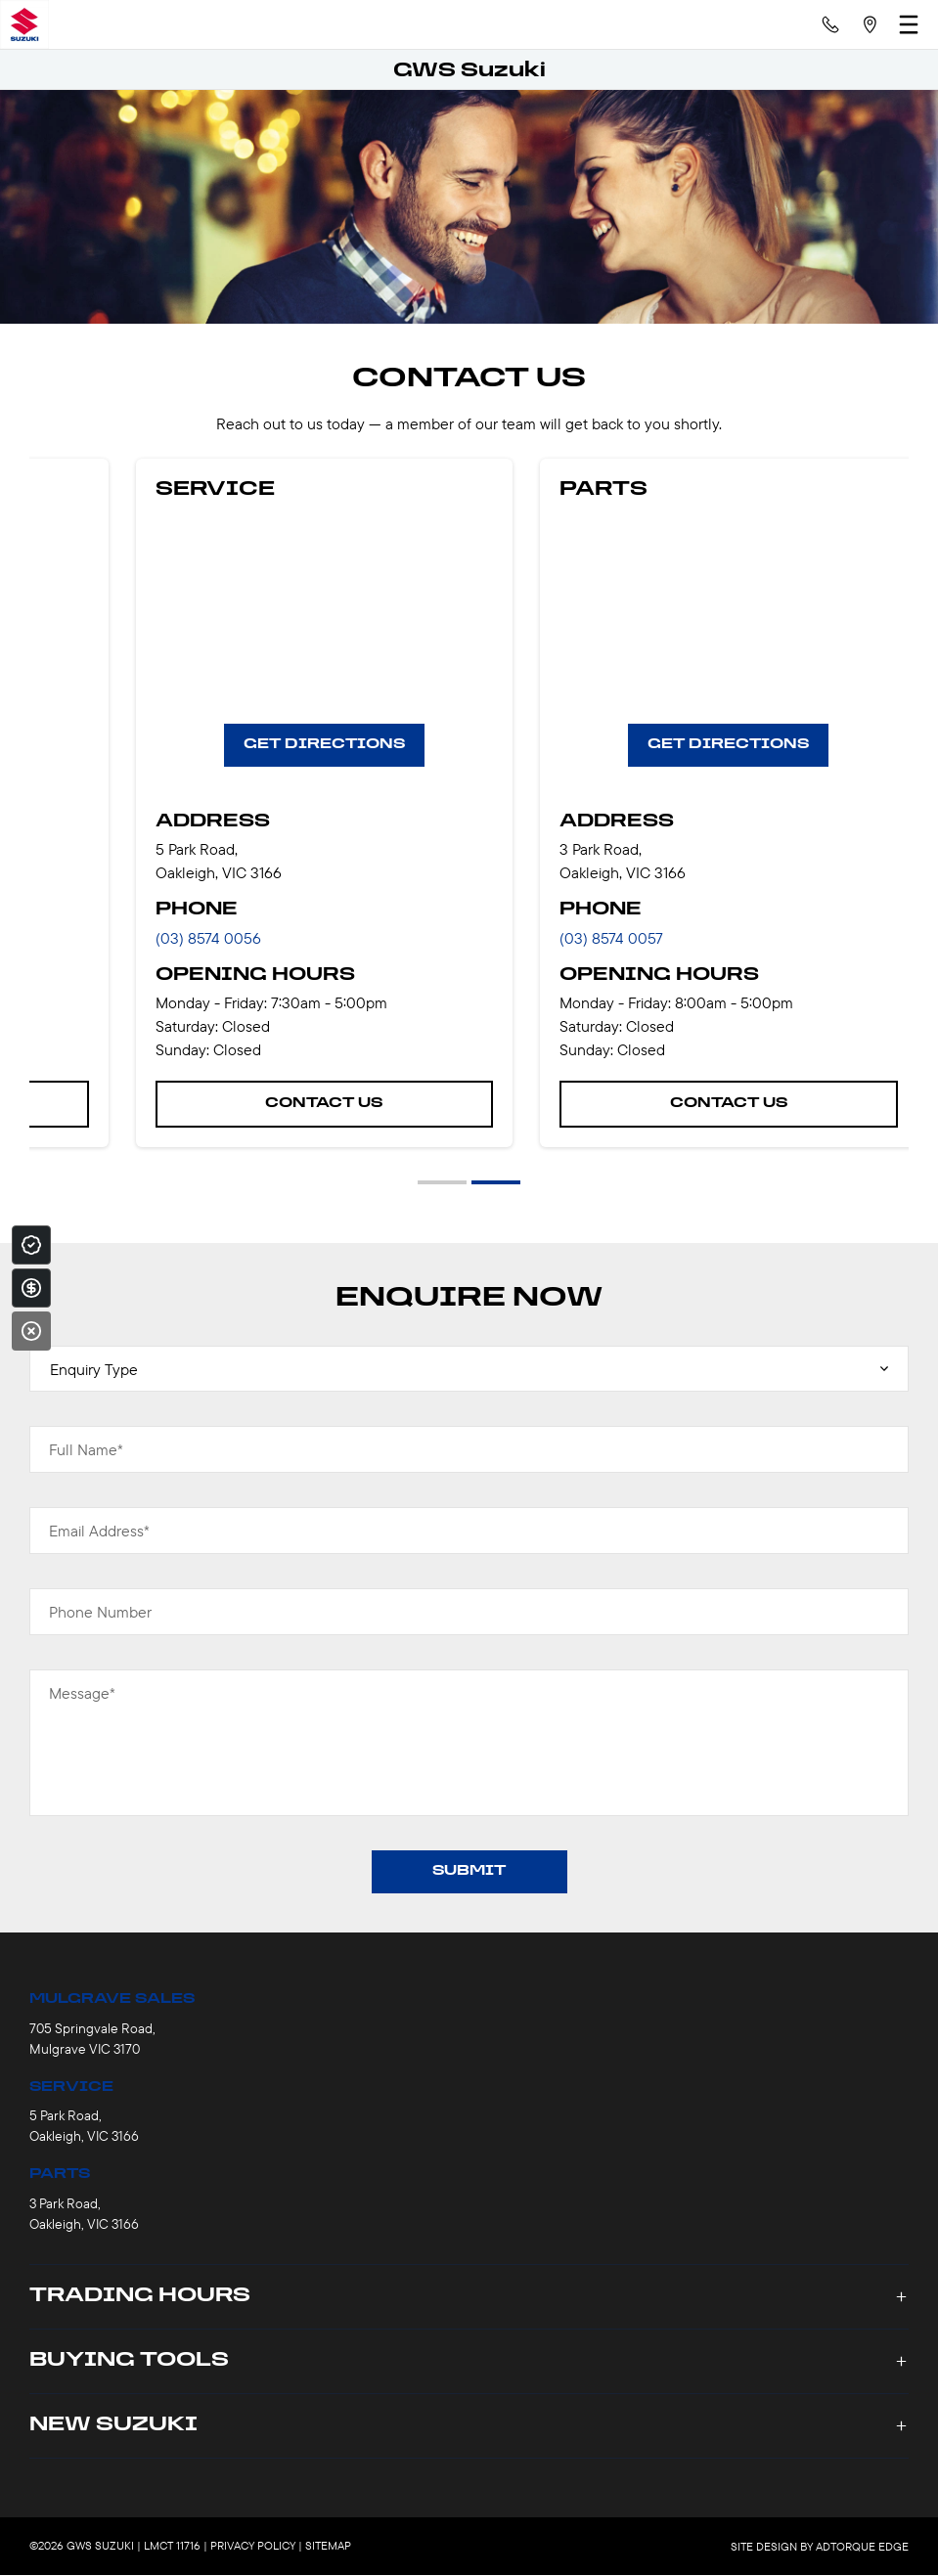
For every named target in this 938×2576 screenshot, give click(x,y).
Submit (469, 1871)
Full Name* (86, 1449)
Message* (82, 1693)
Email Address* (99, 1530)
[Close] (31, 1331)
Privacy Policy (252, 2545)
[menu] (908, 24)
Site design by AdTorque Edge (820, 2546)
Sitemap (328, 2545)
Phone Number (100, 1611)
